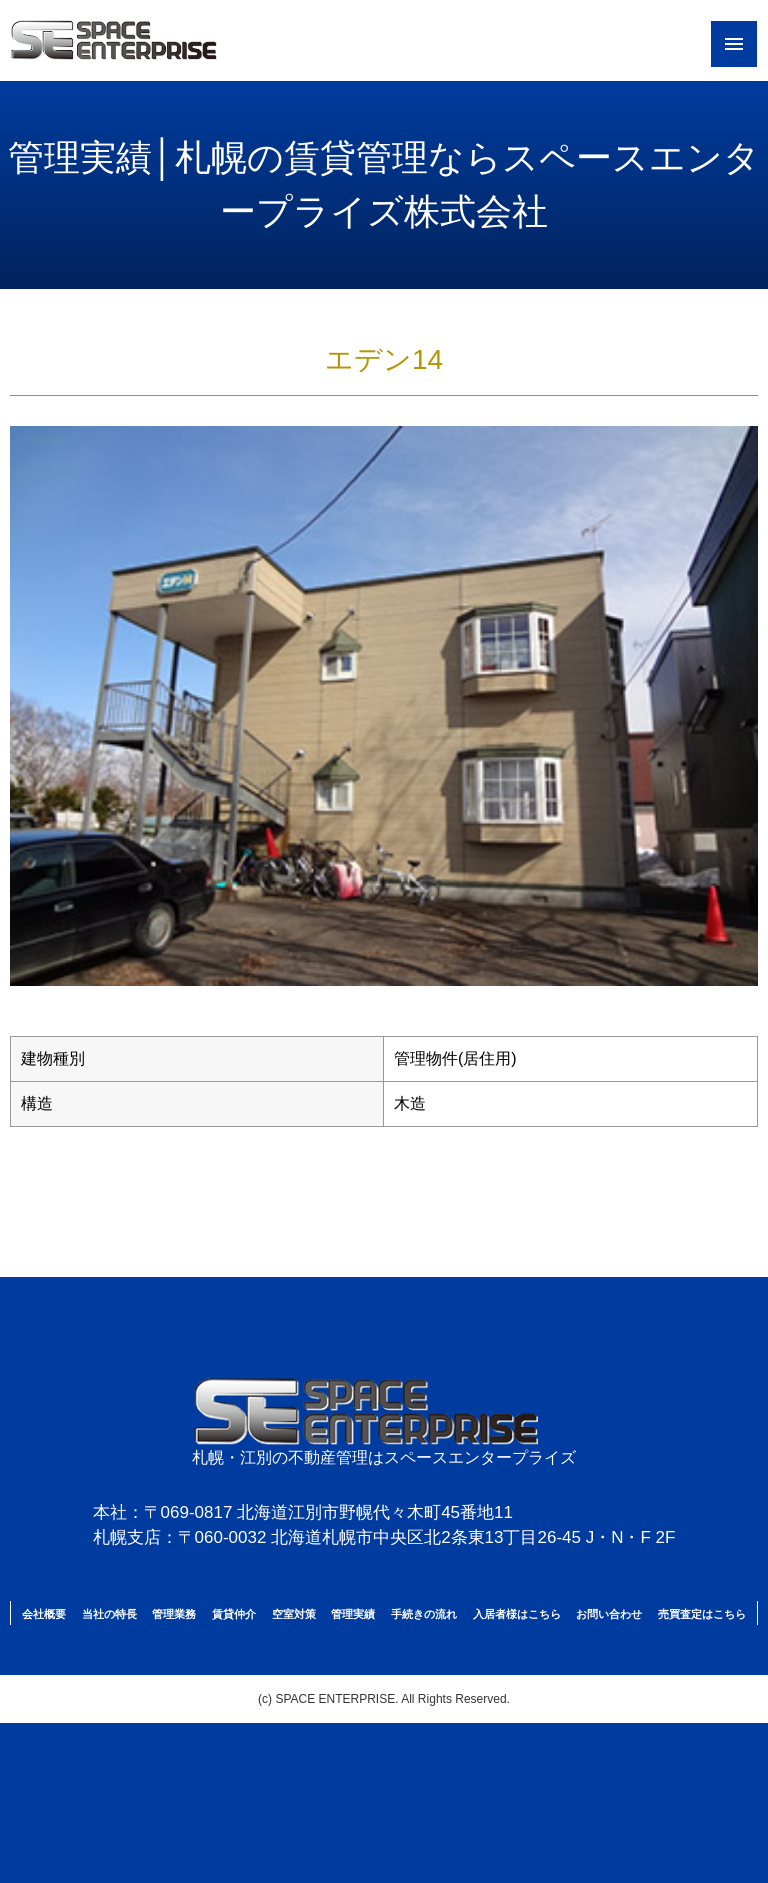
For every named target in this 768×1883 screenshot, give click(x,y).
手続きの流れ (424, 1614)
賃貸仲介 (234, 1614)
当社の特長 (109, 1614)
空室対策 (294, 1614)
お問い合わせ (609, 1614)
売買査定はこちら (702, 1614)
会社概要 (44, 1614)
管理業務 (174, 1614)
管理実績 (353, 1614)
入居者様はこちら (517, 1614)
